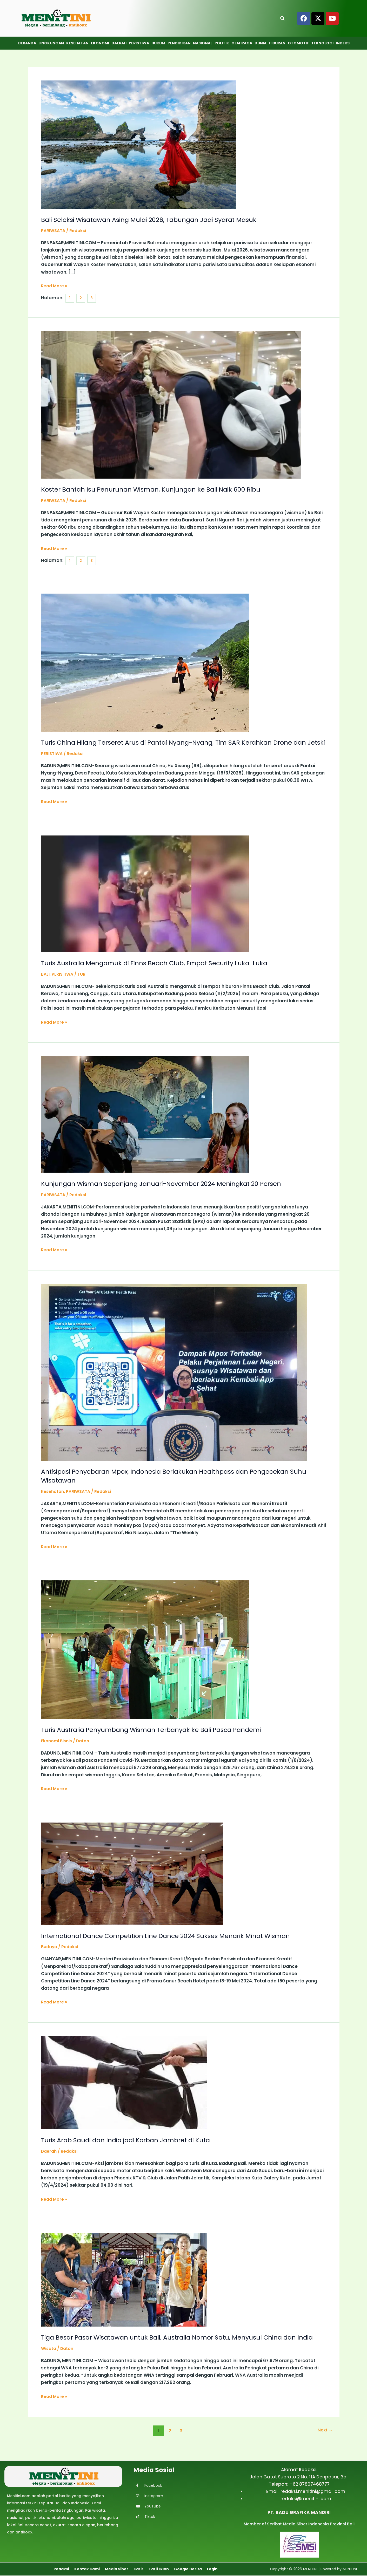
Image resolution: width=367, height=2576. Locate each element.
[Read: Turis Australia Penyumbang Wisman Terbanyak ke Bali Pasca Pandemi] (145, 1657)
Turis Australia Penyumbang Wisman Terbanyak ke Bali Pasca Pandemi (160, 1737)
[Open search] (282, 18)
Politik (222, 43)
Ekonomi (100, 43)
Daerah (118, 43)
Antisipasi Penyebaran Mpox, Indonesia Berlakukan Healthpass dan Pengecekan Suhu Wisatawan (176, 1484)
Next (324, 2447)
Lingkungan (51, 43)
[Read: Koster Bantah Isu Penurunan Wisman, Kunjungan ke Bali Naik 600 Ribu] (171, 404)
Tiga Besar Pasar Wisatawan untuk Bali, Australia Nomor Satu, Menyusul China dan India (180, 2349)
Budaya (50, 1955)
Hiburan (277, 43)
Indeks (343, 43)
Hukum (158, 43)
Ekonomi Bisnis (57, 1748)
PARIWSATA (54, 230)
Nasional (202, 43)
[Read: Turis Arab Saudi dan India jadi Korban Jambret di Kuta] (124, 2090)
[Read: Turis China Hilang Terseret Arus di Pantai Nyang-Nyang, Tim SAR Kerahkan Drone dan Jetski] (145, 661)
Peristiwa (139, 43)
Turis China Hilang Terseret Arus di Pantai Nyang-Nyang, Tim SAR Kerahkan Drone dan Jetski (178, 746)
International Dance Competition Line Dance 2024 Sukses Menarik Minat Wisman (177, 1943)
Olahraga (241, 43)
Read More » (55, 285)
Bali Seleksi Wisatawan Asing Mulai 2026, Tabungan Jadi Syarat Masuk (158, 219)
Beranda (27, 43)
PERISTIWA (52, 761)
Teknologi (322, 43)
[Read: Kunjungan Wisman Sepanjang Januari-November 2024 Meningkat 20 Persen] (145, 1122)
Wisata (49, 2365)
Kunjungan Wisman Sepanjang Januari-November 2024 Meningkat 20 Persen (171, 1191)
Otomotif (298, 43)
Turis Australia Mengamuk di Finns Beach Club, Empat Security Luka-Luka (164, 970)
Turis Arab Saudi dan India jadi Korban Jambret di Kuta (133, 2148)
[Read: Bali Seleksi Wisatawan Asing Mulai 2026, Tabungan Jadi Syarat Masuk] (138, 144)
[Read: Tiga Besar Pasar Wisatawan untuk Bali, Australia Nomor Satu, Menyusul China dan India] (124, 2287)
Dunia (260, 43)
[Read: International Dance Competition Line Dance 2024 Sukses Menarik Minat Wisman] (132, 1881)
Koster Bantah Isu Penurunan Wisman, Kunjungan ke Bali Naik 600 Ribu (160, 489)
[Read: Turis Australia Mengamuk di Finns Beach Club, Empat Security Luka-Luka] (145, 901)
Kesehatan (77, 43)
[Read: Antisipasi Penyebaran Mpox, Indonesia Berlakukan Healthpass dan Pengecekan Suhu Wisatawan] (174, 1380)
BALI (45, 982)
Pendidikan (179, 43)
